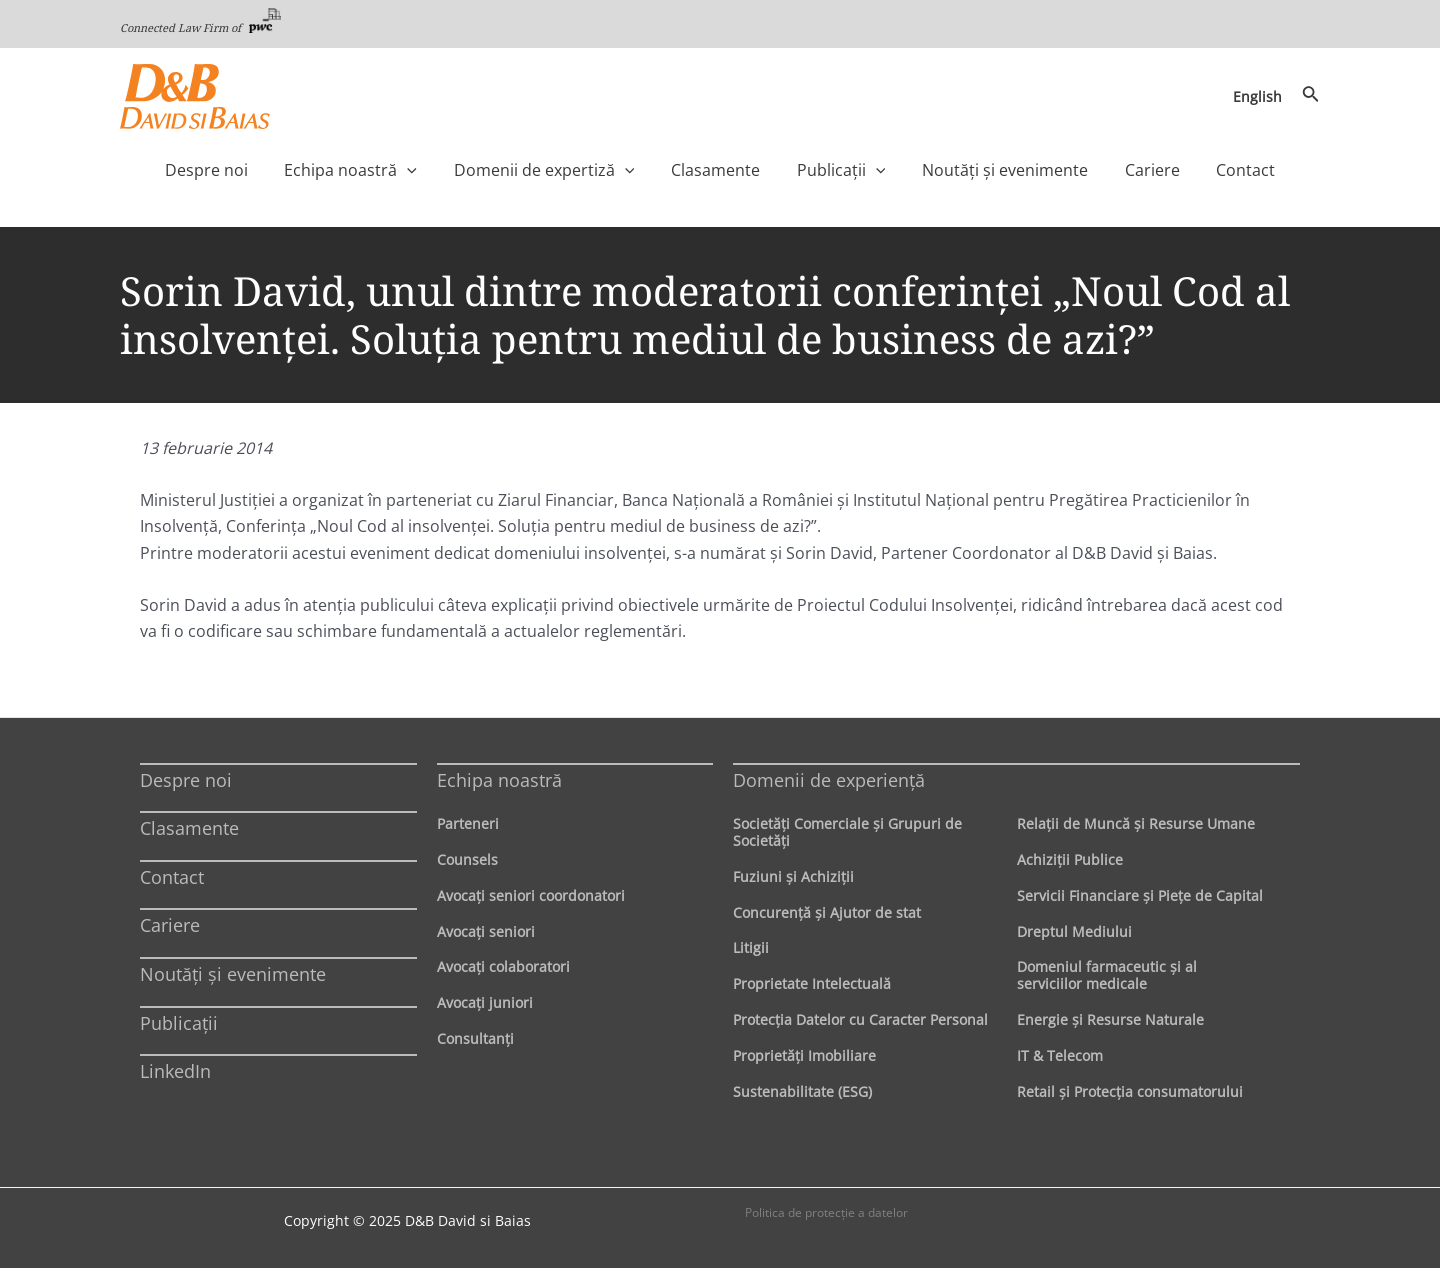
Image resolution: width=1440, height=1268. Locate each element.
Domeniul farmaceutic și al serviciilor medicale (1107, 975)
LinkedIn (175, 1071)
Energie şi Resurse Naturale (1110, 1019)
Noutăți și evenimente (233, 974)
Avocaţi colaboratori (503, 966)
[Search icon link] (1311, 96)
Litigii (751, 947)
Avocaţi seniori (486, 931)
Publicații (179, 1023)
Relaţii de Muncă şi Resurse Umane (1136, 823)
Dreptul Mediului (1074, 931)
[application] (449, 170)
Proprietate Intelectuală (812, 983)
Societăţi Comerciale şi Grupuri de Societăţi (847, 832)
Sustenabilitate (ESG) (802, 1091)
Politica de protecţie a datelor (826, 1212)
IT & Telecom (1060, 1055)
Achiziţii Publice (1070, 859)
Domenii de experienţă (829, 780)
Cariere (170, 925)
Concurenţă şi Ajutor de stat (827, 912)
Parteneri (468, 823)
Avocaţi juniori (485, 1002)
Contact (172, 877)
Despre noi (186, 780)
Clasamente (189, 828)
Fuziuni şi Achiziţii (793, 876)
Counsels (467, 859)
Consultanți (475, 1038)
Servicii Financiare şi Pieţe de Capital (1140, 895)
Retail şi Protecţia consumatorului (1130, 1091)
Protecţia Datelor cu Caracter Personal (860, 1019)
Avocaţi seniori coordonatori (531, 895)
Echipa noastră (499, 780)
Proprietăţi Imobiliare (804, 1055)
